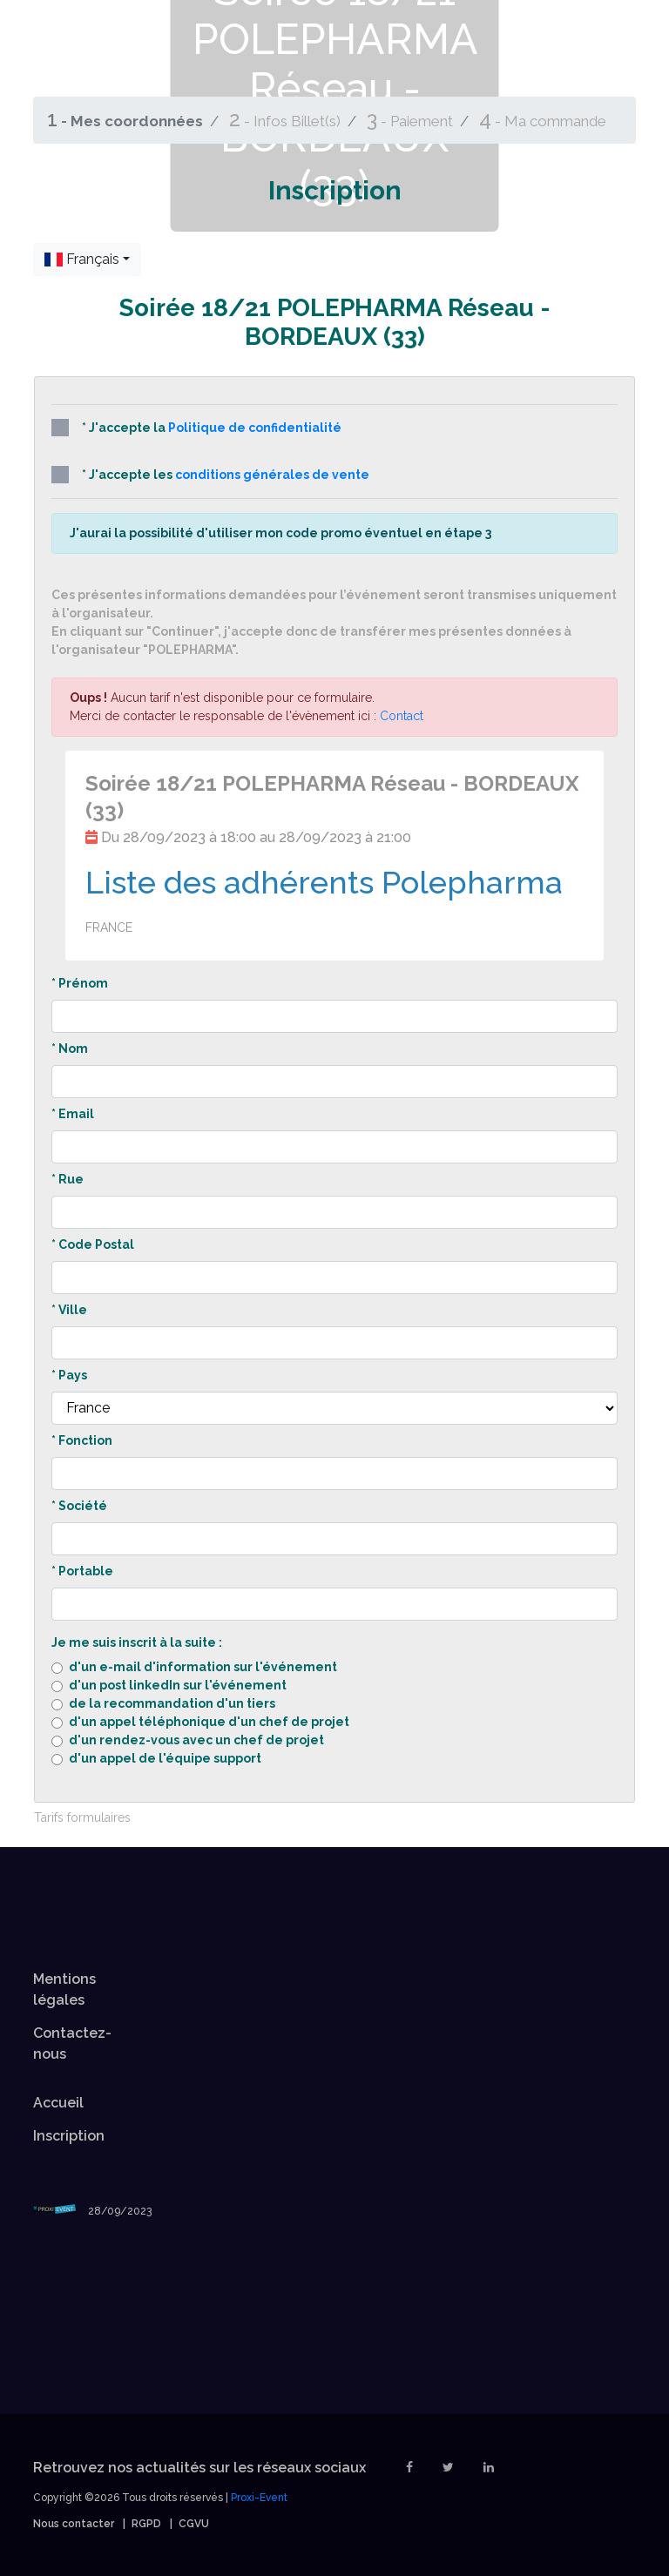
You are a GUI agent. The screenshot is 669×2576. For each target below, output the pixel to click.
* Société (79, 1506)
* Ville (69, 1310)
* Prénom (79, 983)
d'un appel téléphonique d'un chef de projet (209, 1722)
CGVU (194, 2524)
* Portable (82, 1571)
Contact (401, 716)
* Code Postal (92, 1244)
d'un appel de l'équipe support (165, 1758)
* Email (72, 1114)
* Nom (69, 1048)
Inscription (69, 2136)
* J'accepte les (210, 474)
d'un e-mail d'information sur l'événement (203, 1667)
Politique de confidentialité (254, 428)
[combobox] (87, 259)
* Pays (69, 1375)
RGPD (146, 2524)
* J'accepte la (196, 427)
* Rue (67, 1179)
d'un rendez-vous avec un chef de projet (196, 1740)
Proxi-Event (259, 2498)
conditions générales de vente (272, 475)
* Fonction (81, 1440)
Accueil (58, 2102)
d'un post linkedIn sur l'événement (178, 1685)
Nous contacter (73, 2524)
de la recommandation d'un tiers (172, 1703)
